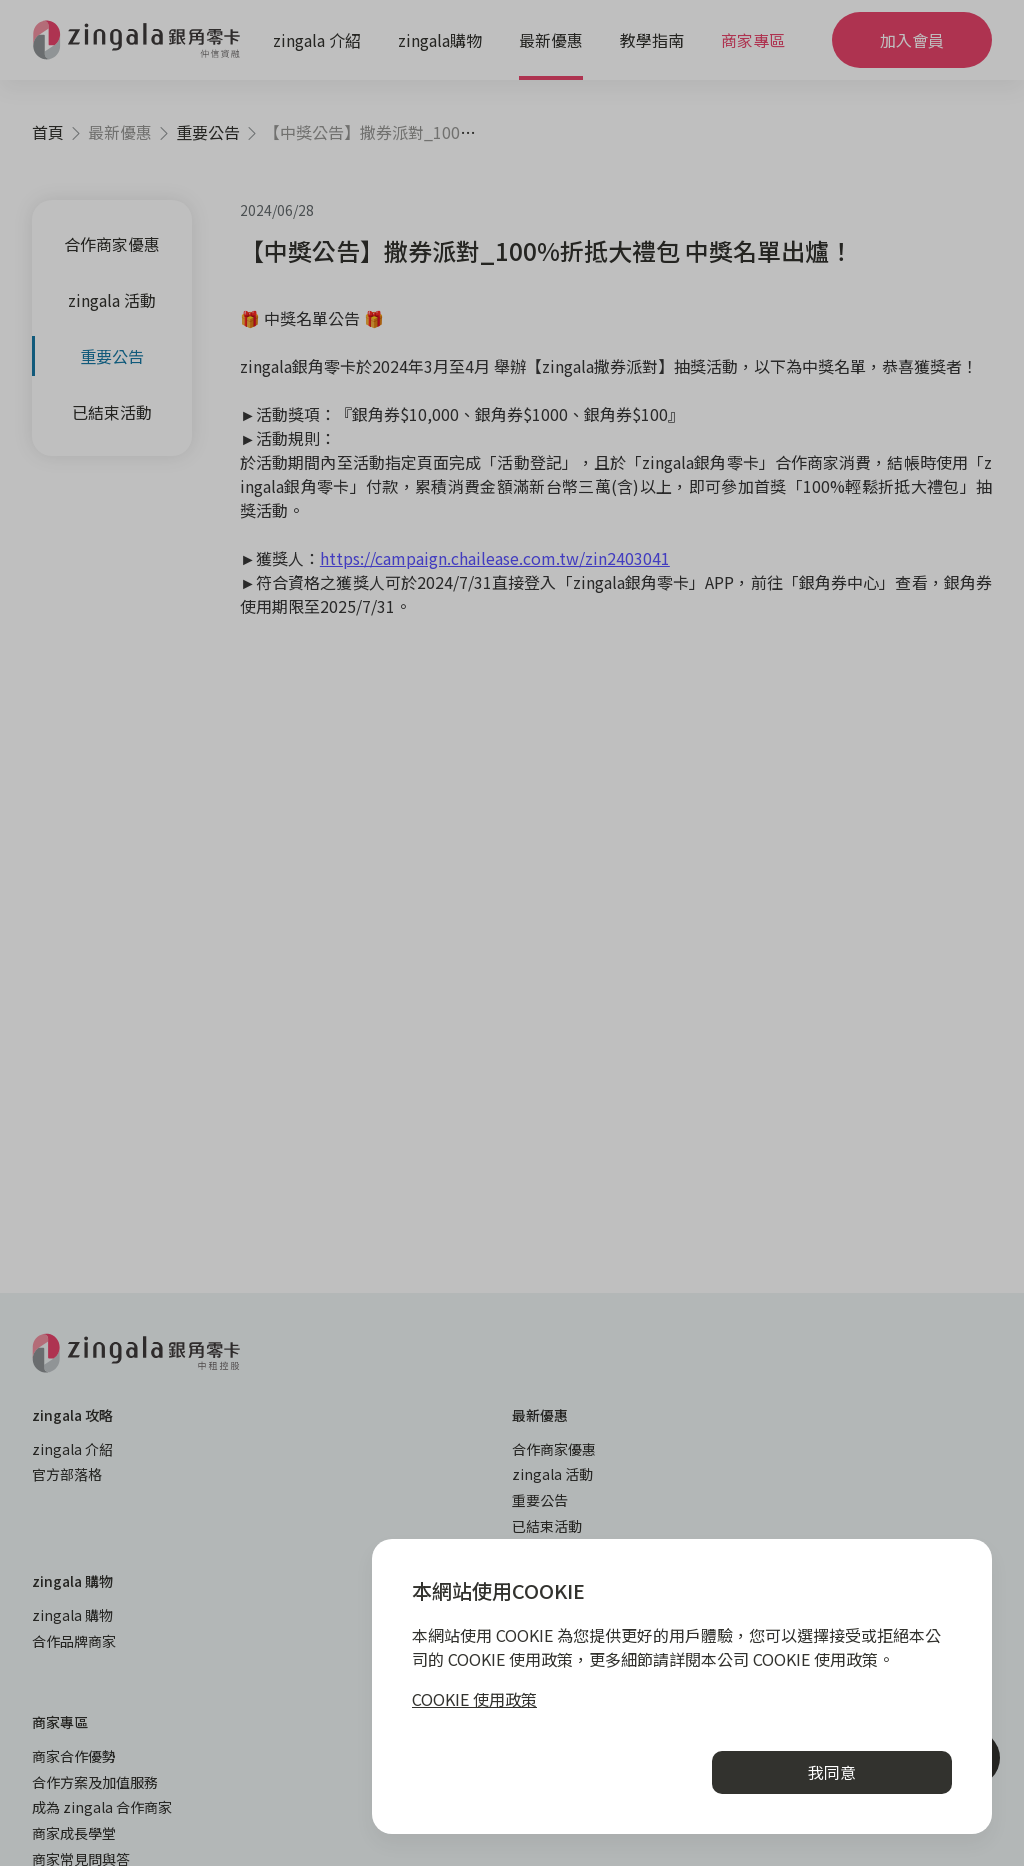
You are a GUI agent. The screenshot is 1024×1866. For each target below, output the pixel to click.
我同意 (832, 1772)
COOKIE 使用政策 (474, 1699)
